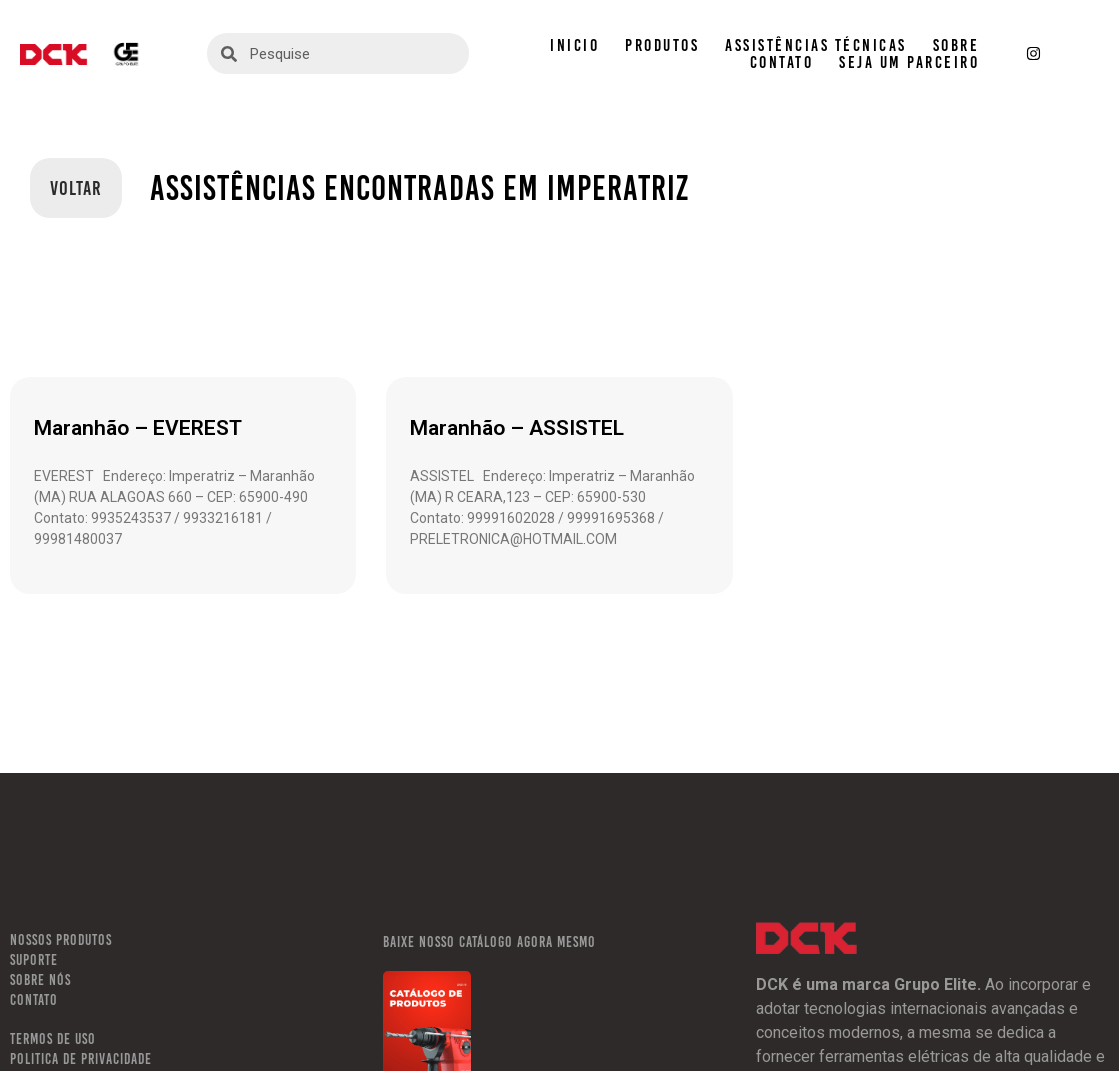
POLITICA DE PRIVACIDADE (81, 1059)
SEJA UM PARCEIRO (909, 62)
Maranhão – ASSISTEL (517, 428)
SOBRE (956, 45)
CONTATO (782, 62)
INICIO (574, 45)
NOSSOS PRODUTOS (61, 940)
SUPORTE (34, 960)
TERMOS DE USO (53, 1039)
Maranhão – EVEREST (138, 428)
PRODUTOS (662, 45)
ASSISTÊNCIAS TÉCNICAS (816, 45)
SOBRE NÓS (40, 980)
